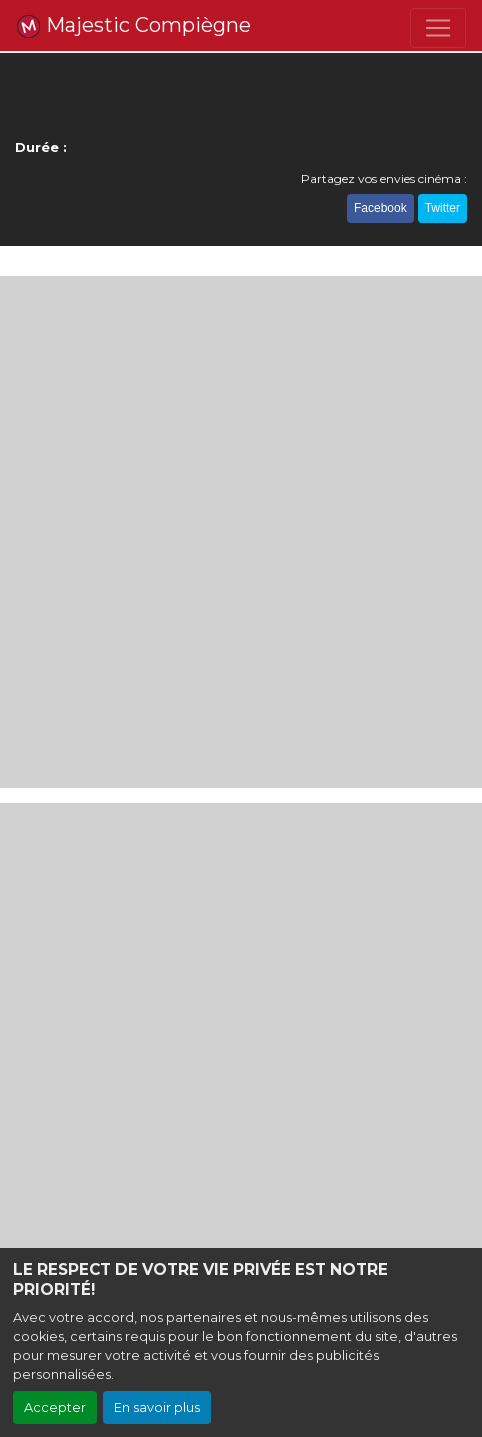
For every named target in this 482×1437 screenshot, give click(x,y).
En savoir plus (157, 1407)
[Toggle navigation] (438, 28)
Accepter (55, 1407)
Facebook (380, 208)
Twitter (442, 208)
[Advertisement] (241, 532)
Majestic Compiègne (133, 26)
